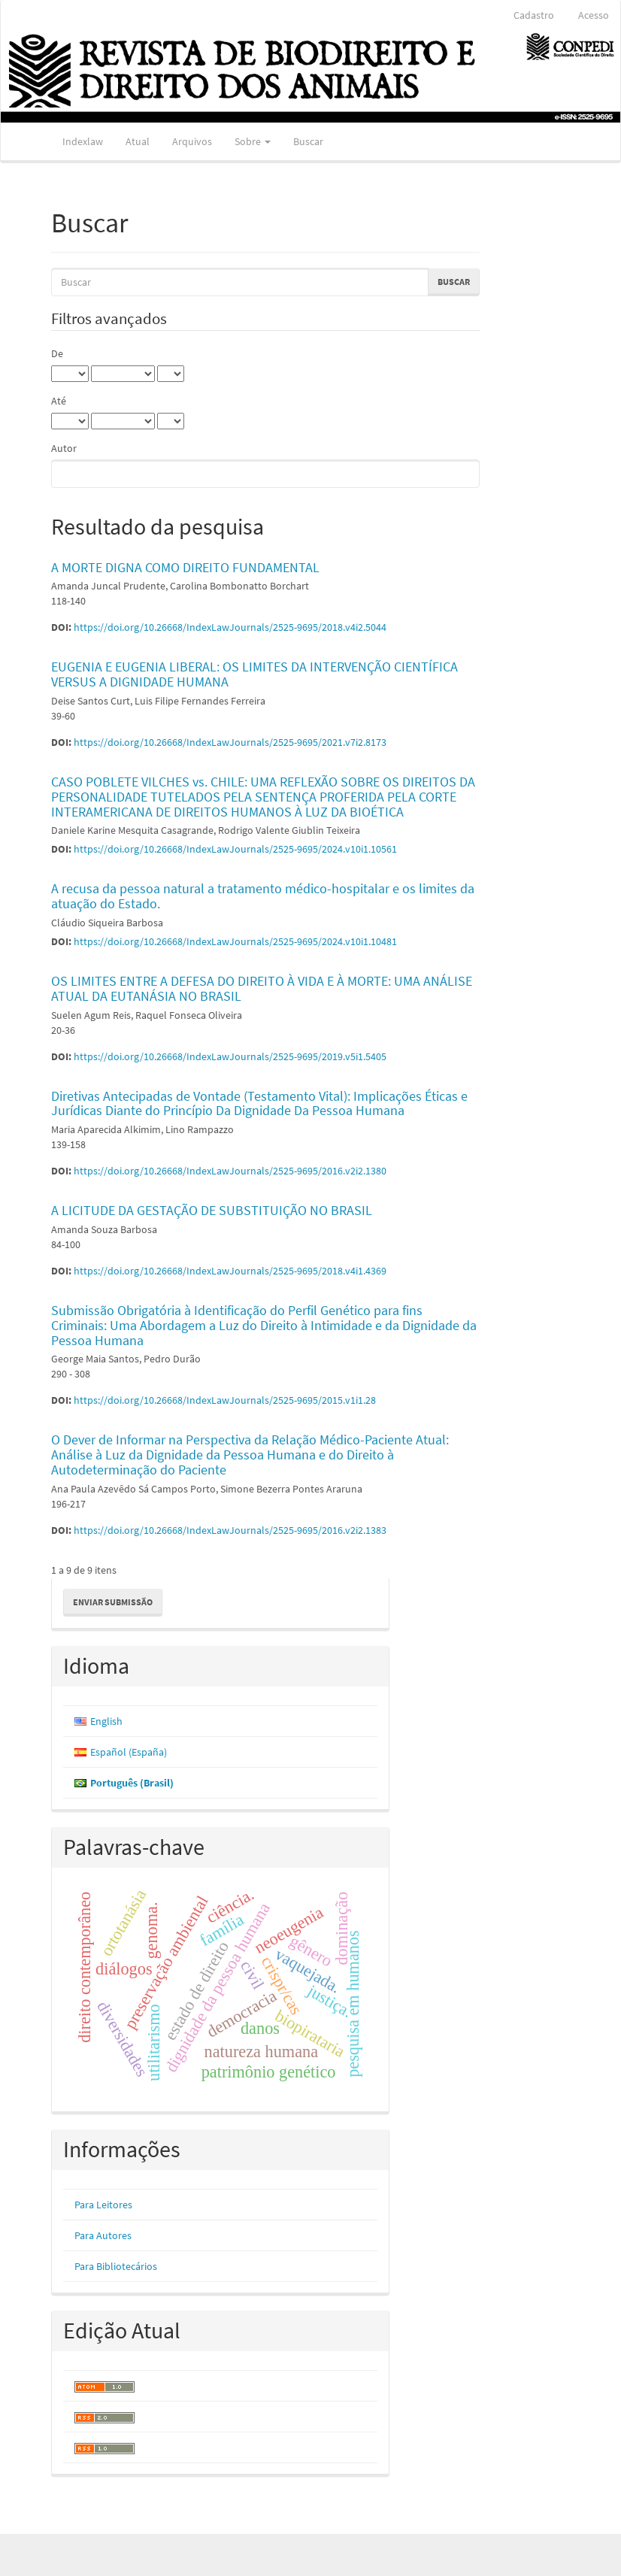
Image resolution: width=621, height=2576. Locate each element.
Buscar (308, 141)
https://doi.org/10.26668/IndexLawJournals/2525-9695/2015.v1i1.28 (225, 1400)
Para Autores (103, 2235)
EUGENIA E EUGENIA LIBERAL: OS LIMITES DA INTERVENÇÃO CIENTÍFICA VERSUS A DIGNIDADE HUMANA (254, 674)
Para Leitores (103, 2204)
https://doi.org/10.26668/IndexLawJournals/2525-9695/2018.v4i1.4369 (230, 1270)
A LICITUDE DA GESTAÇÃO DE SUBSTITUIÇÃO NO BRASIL (211, 1210)
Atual (138, 141)
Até (58, 401)
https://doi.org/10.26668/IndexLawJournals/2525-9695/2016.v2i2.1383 (230, 1530)
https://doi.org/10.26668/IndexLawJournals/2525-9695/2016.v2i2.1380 (230, 1170)
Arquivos (192, 141)
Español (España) (128, 1752)
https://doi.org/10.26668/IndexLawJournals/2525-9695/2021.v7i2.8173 (230, 742)
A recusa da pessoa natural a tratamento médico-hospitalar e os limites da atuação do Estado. (262, 896)
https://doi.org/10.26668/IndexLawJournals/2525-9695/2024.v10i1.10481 (235, 941)
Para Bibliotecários (115, 2266)
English (106, 1721)
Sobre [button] (253, 141)
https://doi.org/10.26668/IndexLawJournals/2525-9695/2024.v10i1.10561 (235, 849)
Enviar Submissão (113, 1602)
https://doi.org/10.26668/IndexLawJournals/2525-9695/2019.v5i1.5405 (230, 1056)
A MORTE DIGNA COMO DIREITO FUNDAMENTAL (185, 567)
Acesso (593, 15)
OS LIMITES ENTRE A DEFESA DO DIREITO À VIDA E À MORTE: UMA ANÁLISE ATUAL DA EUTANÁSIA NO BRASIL (261, 988)
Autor (64, 448)
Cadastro (533, 15)
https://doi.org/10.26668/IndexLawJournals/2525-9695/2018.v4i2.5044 (230, 627)
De (57, 353)
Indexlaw (82, 141)
